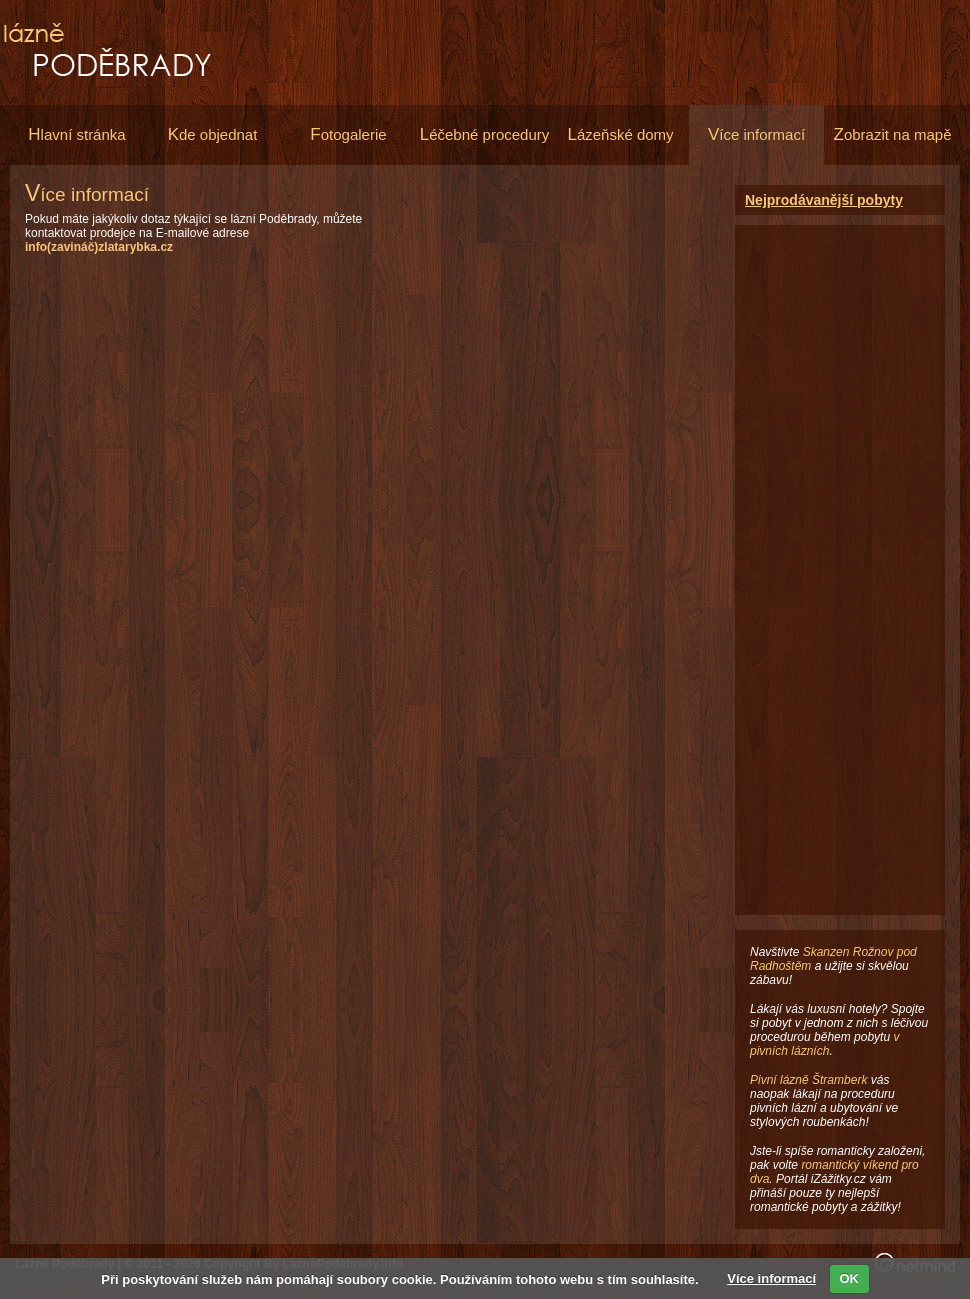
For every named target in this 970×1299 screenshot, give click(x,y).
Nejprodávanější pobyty (824, 200)
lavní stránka (76, 134)
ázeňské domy (620, 134)
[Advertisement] (552, 325)
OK (850, 1278)
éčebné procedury (485, 134)
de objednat (213, 134)
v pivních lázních (824, 1044)
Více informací (771, 1278)
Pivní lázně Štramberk (808, 1080)
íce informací (756, 134)
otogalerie (348, 134)
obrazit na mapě (893, 134)
